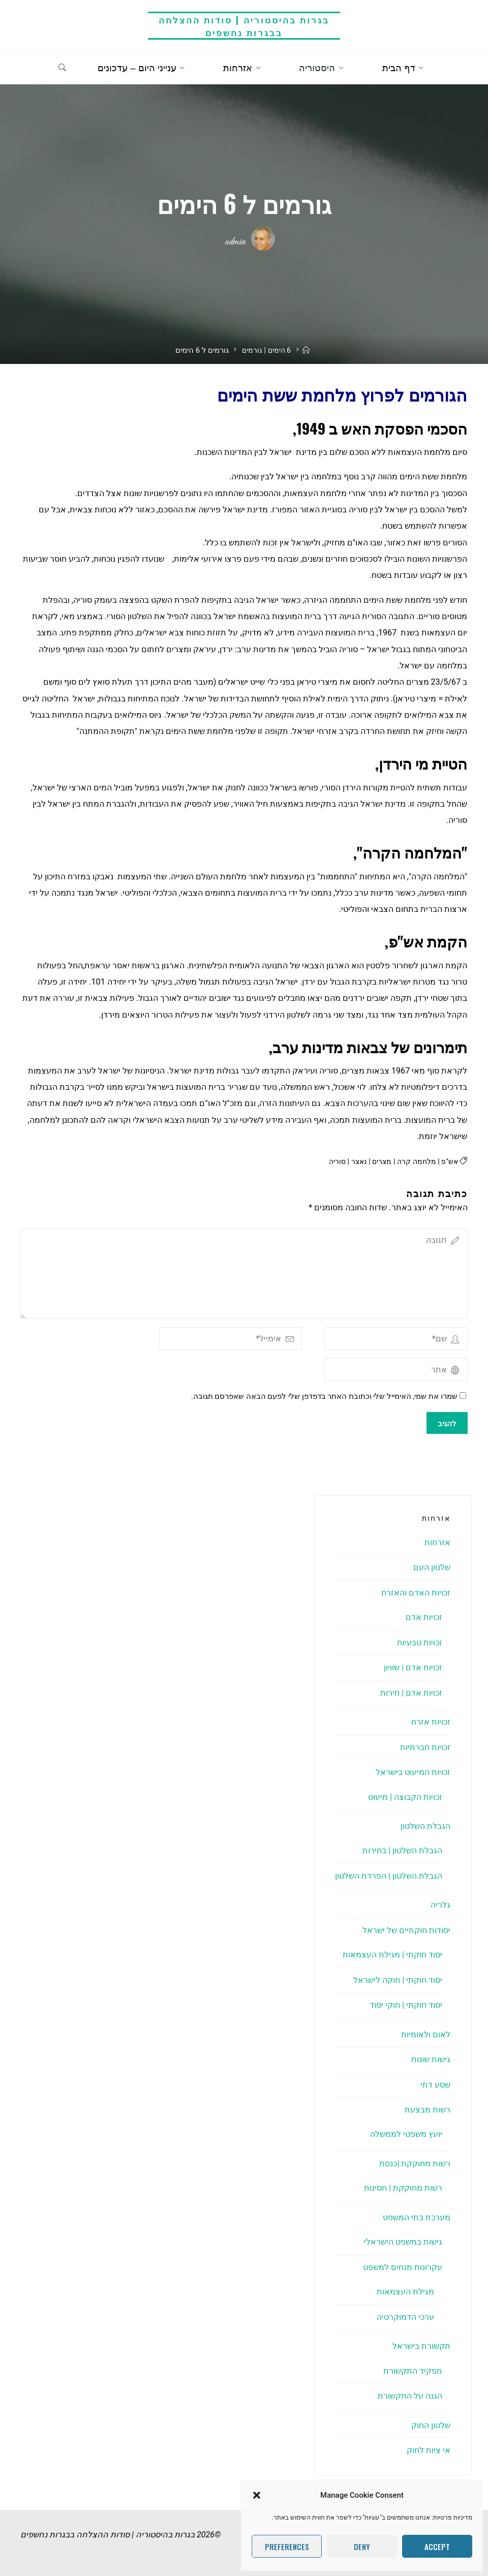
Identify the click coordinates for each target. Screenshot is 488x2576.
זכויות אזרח (430, 1722)
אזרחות (437, 1543)
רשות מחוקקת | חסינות (403, 2188)
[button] (257, 2495)
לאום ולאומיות (425, 2034)
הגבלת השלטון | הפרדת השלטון (388, 1876)
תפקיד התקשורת (412, 2371)
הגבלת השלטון (425, 1826)
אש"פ (450, 1161)
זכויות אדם (424, 1617)
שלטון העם (431, 1568)
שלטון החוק (430, 2425)
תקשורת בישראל (421, 2346)
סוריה (331, 1161)
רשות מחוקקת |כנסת (414, 2163)
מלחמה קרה (414, 1161)
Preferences (287, 2546)
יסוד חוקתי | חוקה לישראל (397, 1980)
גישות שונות (430, 2060)
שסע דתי (435, 2085)
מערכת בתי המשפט (416, 2217)
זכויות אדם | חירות (411, 1693)
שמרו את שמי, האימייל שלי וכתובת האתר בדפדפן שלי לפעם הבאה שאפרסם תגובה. (328, 1397)
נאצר (354, 1161)
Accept (437, 2546)
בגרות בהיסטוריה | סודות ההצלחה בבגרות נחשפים (243, 26)
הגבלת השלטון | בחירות (402, 1851)
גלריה (440, 1905)
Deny (362, 2546)
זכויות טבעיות (419, 1642)
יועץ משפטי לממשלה (406, 2134)
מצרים (378, 1161)
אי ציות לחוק (428, 2451)
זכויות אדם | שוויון (413, 1668)
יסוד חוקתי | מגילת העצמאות (392, 1955)
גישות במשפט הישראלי (403, 2242)
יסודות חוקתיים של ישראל (406, 1930)
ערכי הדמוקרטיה (405, 2317)
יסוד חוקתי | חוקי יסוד (406, 2005)
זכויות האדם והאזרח (415, 1593)
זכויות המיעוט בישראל (413, 1772)
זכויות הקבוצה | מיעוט (405, 1797)
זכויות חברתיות (425, 1747)
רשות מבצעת (427, 2110)
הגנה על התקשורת (410, 2396)
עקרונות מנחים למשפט (402, 2267)
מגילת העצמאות (405, 2292)
